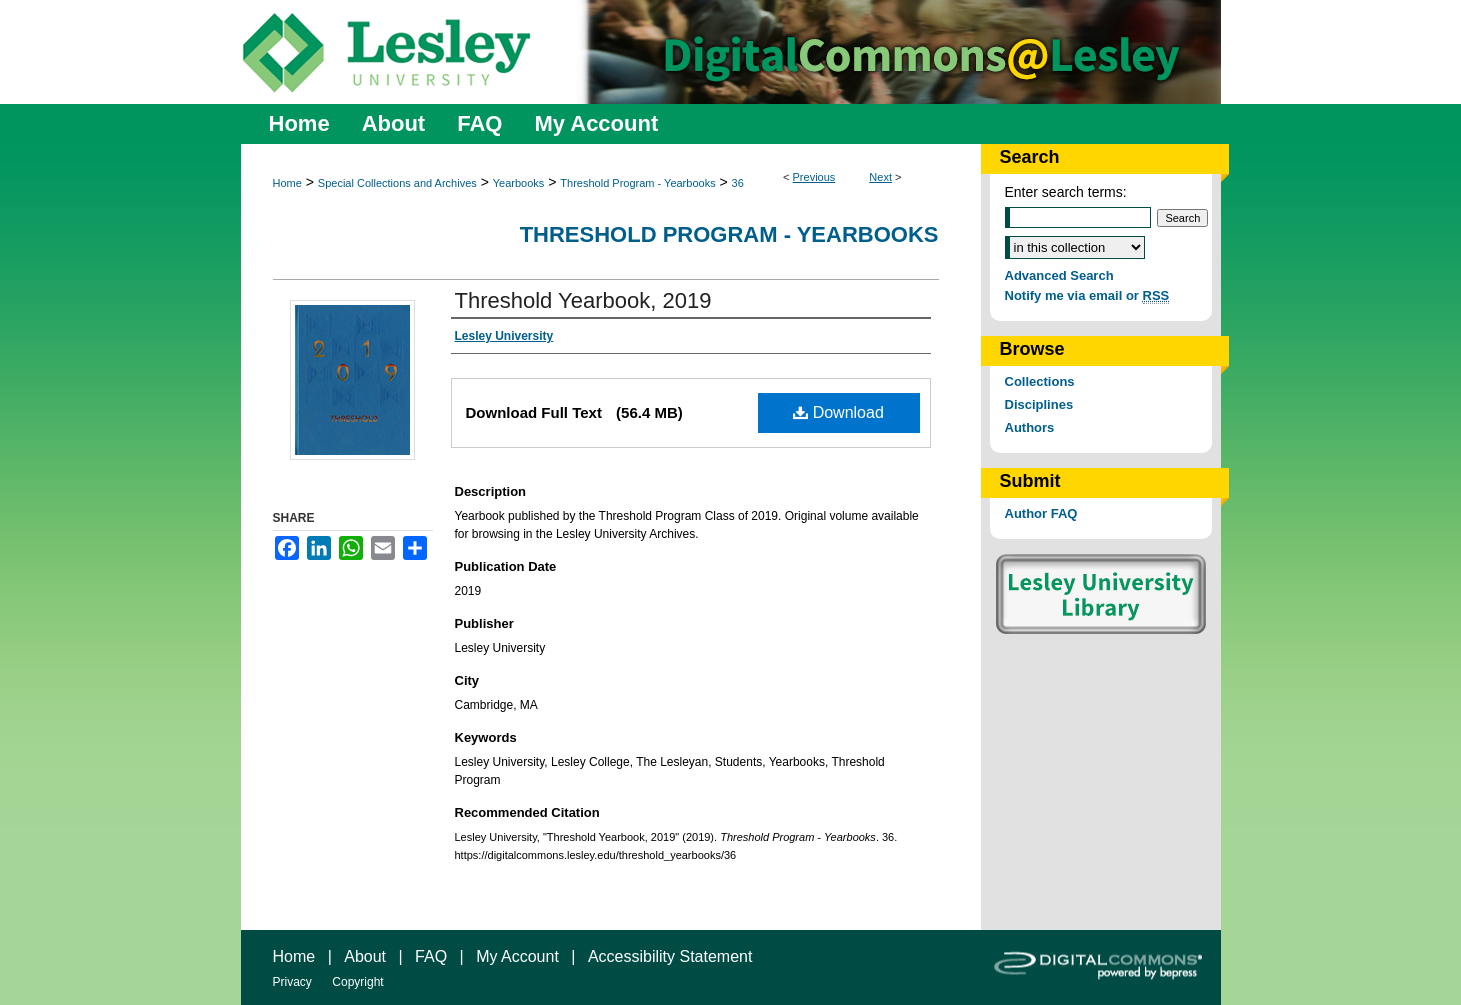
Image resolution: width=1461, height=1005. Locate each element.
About (365, 956)
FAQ (431, 956)
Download (838, 412)
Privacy (292, 982)
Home (287, 183)
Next (880, 177)
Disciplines (1039, 404)
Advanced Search (1059, 275)
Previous (814, 177)
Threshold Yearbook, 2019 (583, 300)
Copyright (357, 982)
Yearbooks (519, 183)
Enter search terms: (1066, 192)
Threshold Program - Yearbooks (637, 183)
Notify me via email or (1087, 295)
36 (738, 183)
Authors (1030, 427)
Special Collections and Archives (397, 183)
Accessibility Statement (670, 956)
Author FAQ (1041, 513)
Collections (1040, 381)
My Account (517, 956)
